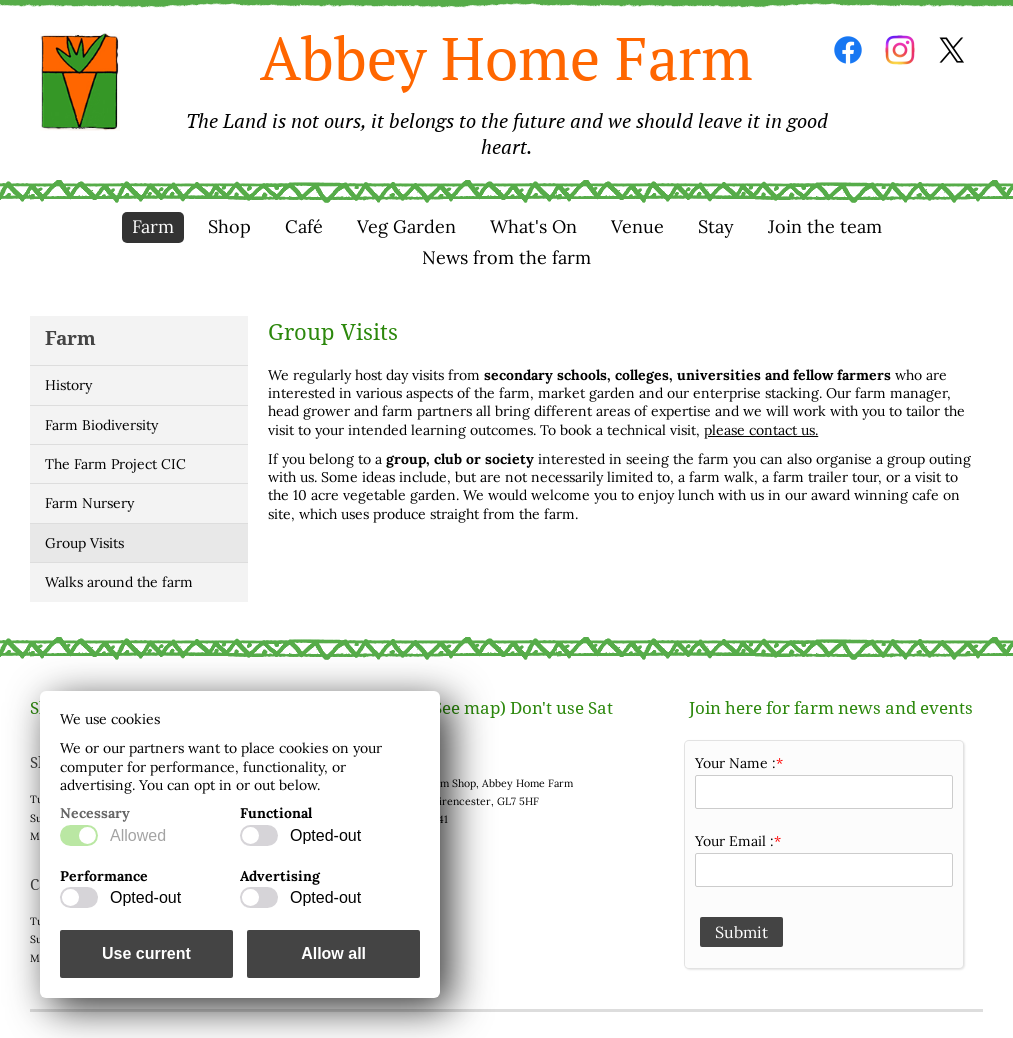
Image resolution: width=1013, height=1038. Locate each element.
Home (80, 82)
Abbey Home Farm (506, 89)
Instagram (900, 50)
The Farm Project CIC (115, 464)
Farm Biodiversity (101, 425)
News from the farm (506, 257)
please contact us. (761, 430)
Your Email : (734, 841)
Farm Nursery (89, 503)
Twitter (952, 50)
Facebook (848, 50)
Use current (146, 953)
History (68, 385)
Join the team (825, 226)
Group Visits (84, 543)
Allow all (333, 953)
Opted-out (325, 835)
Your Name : (735, 763)
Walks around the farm (119, 582)
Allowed (138, 835)
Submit (741, 932)
